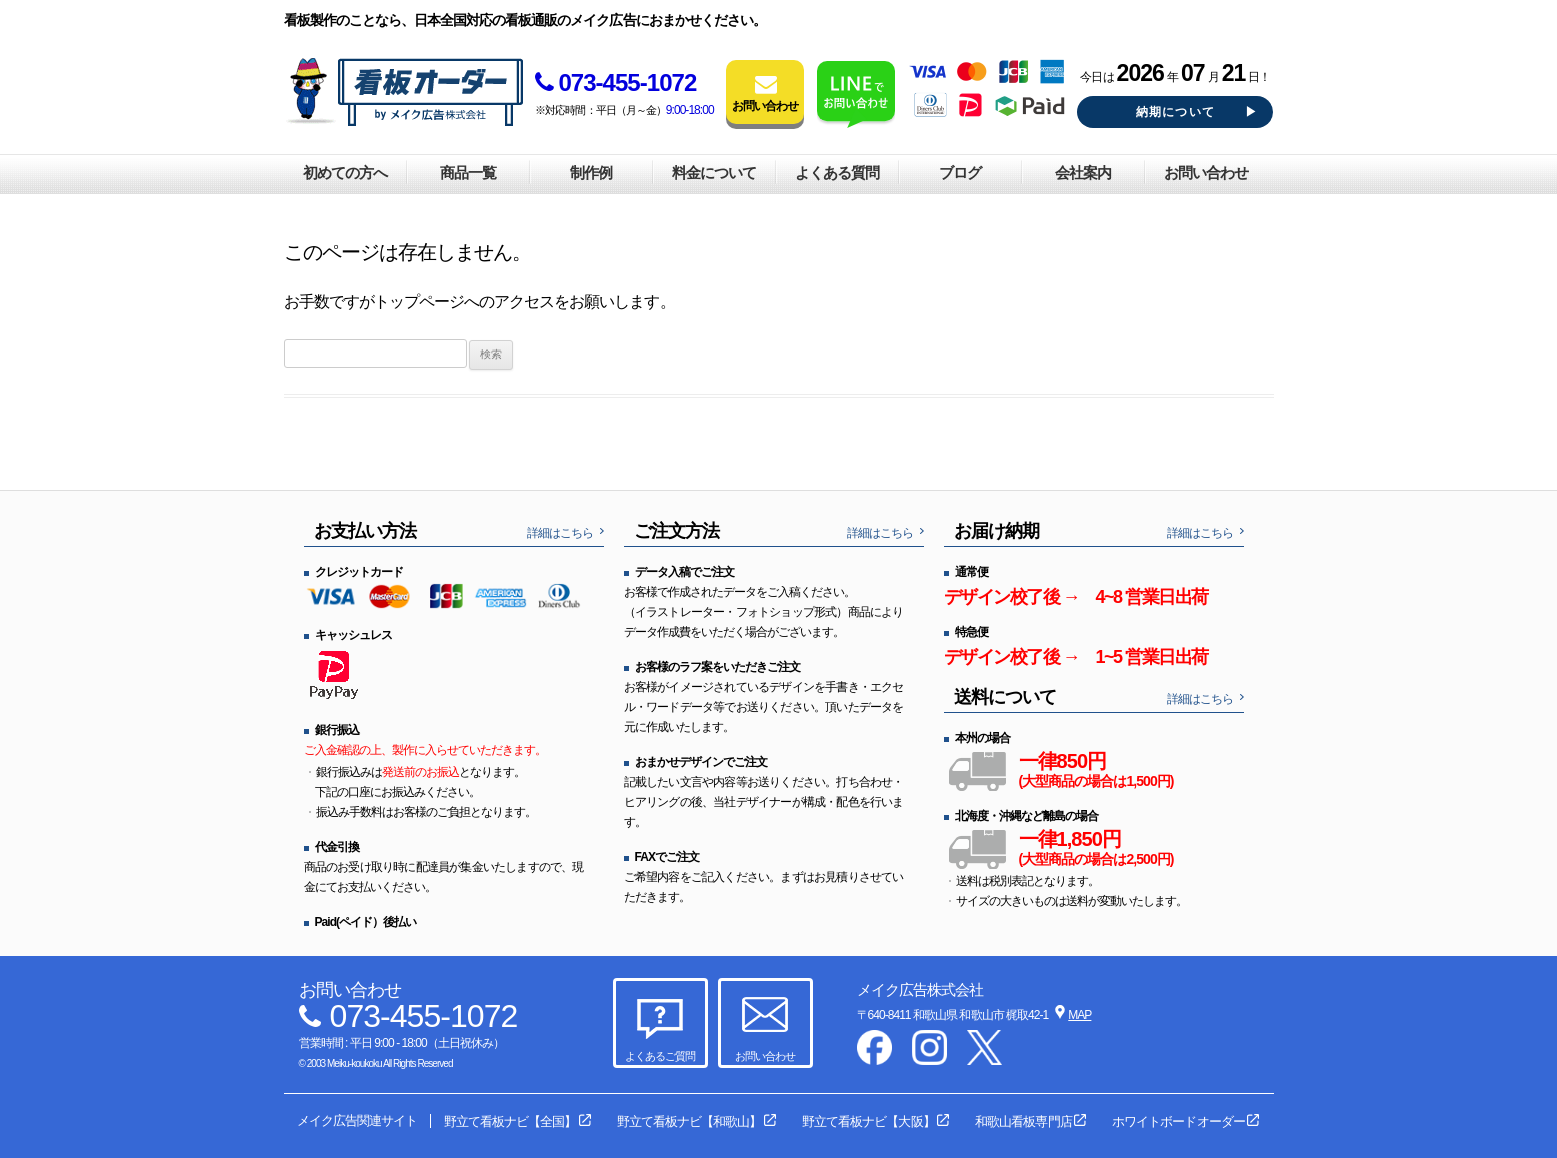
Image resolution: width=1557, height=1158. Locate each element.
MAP (1079, 1015)
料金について (714, 172)
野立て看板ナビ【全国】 (510, 1121)
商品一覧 (468, 172)
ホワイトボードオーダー (1178, 1121)
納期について (1175, 112)
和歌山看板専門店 (1023, 1121)
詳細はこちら (560, 533)
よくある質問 (837, 172)
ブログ (960, 172)
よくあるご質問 (660, 1056)
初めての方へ (345, 172)
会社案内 (1083, 172)
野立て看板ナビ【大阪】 (868, 1121)
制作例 (591, 172)
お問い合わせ (1206, 172)
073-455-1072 (615, 82)
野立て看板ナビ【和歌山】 (689, 1121)
